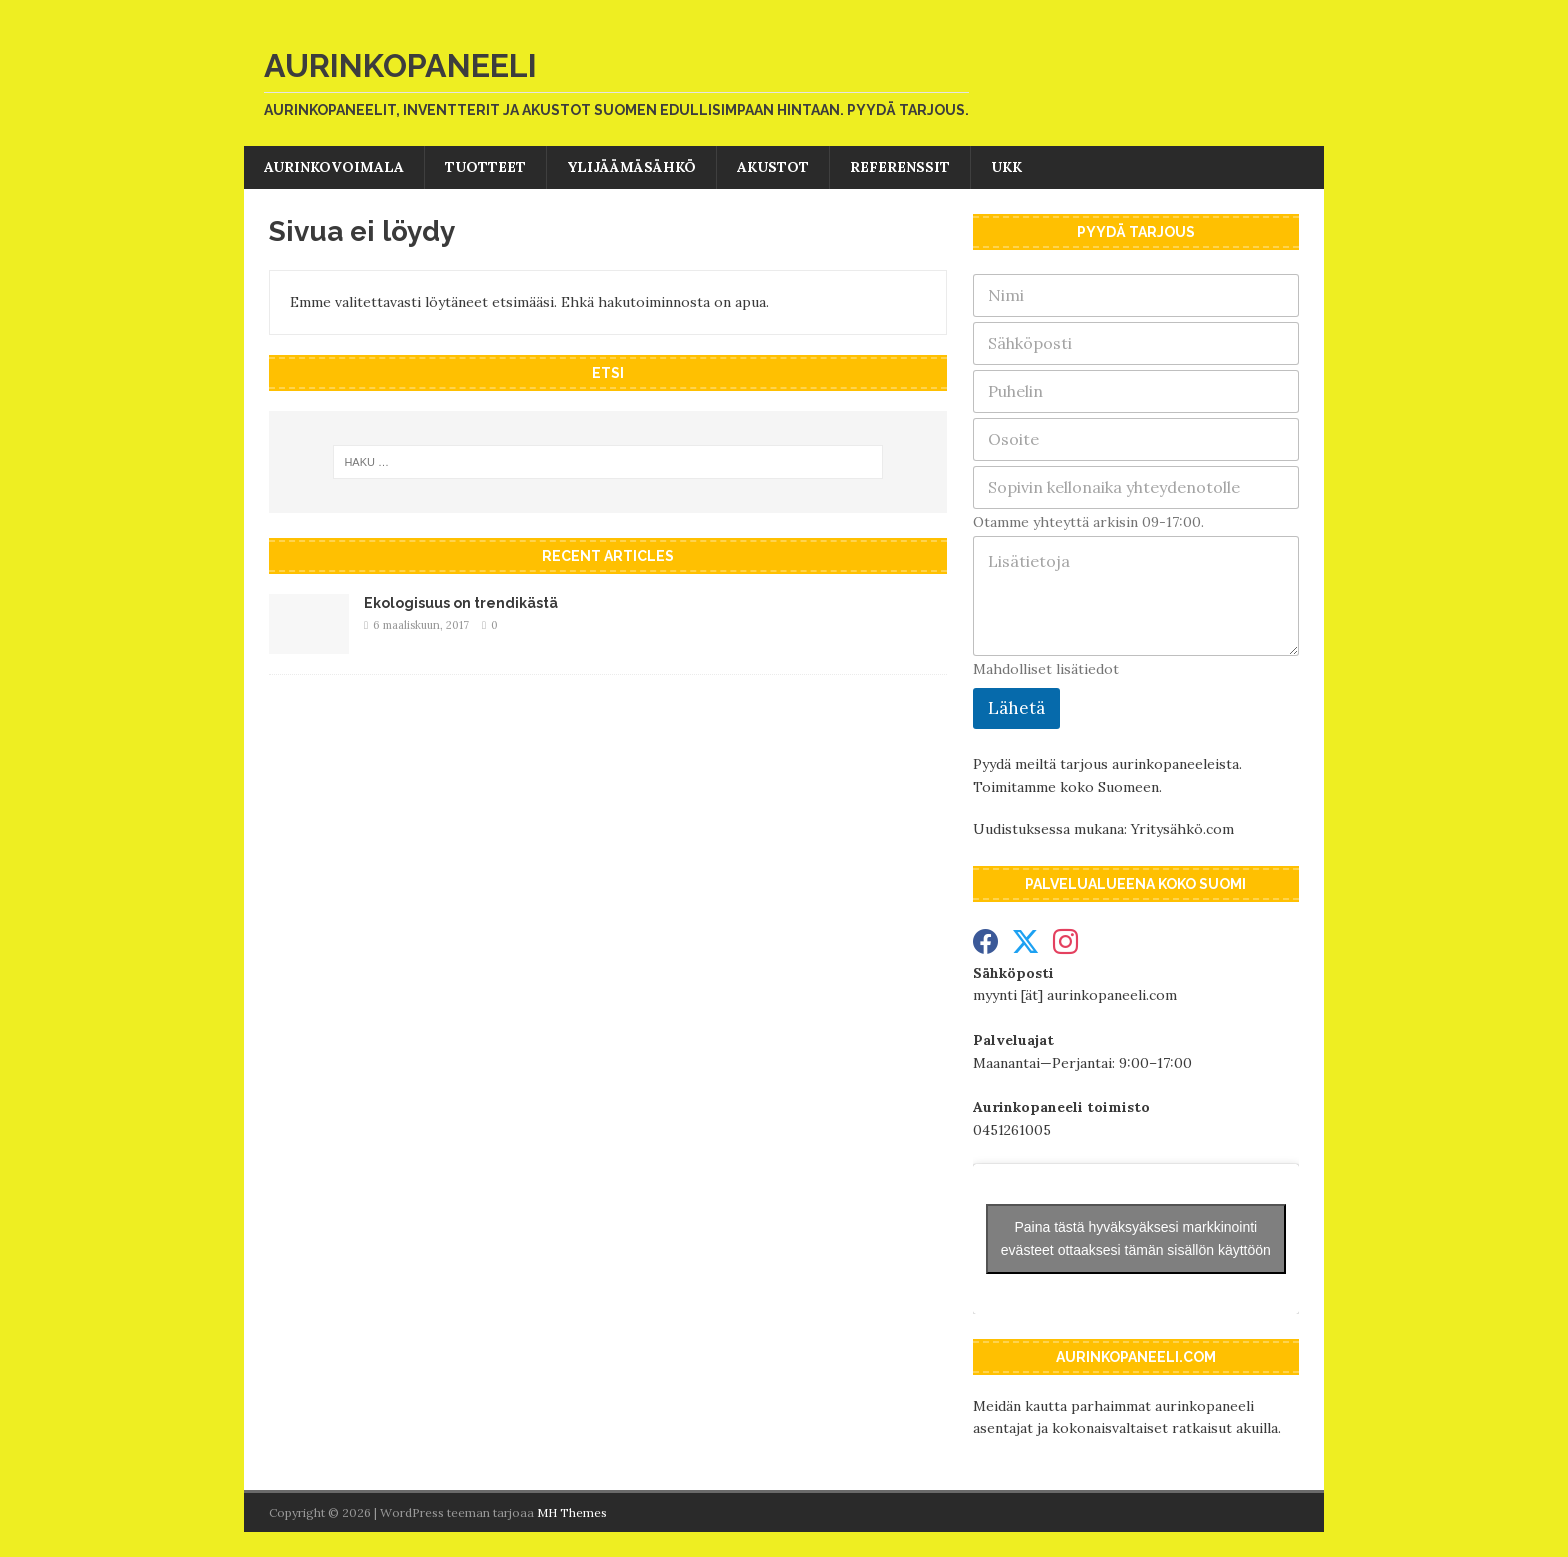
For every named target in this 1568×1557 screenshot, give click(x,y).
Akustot (773, 167)
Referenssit (900, 167)
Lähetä (1016, 708)
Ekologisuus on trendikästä (461, 603)
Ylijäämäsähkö (631, 167)
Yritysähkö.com (1182, 829)
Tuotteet (485, 167)
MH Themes (572, 1512)
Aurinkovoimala (334, 167)
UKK (1006, 167)
